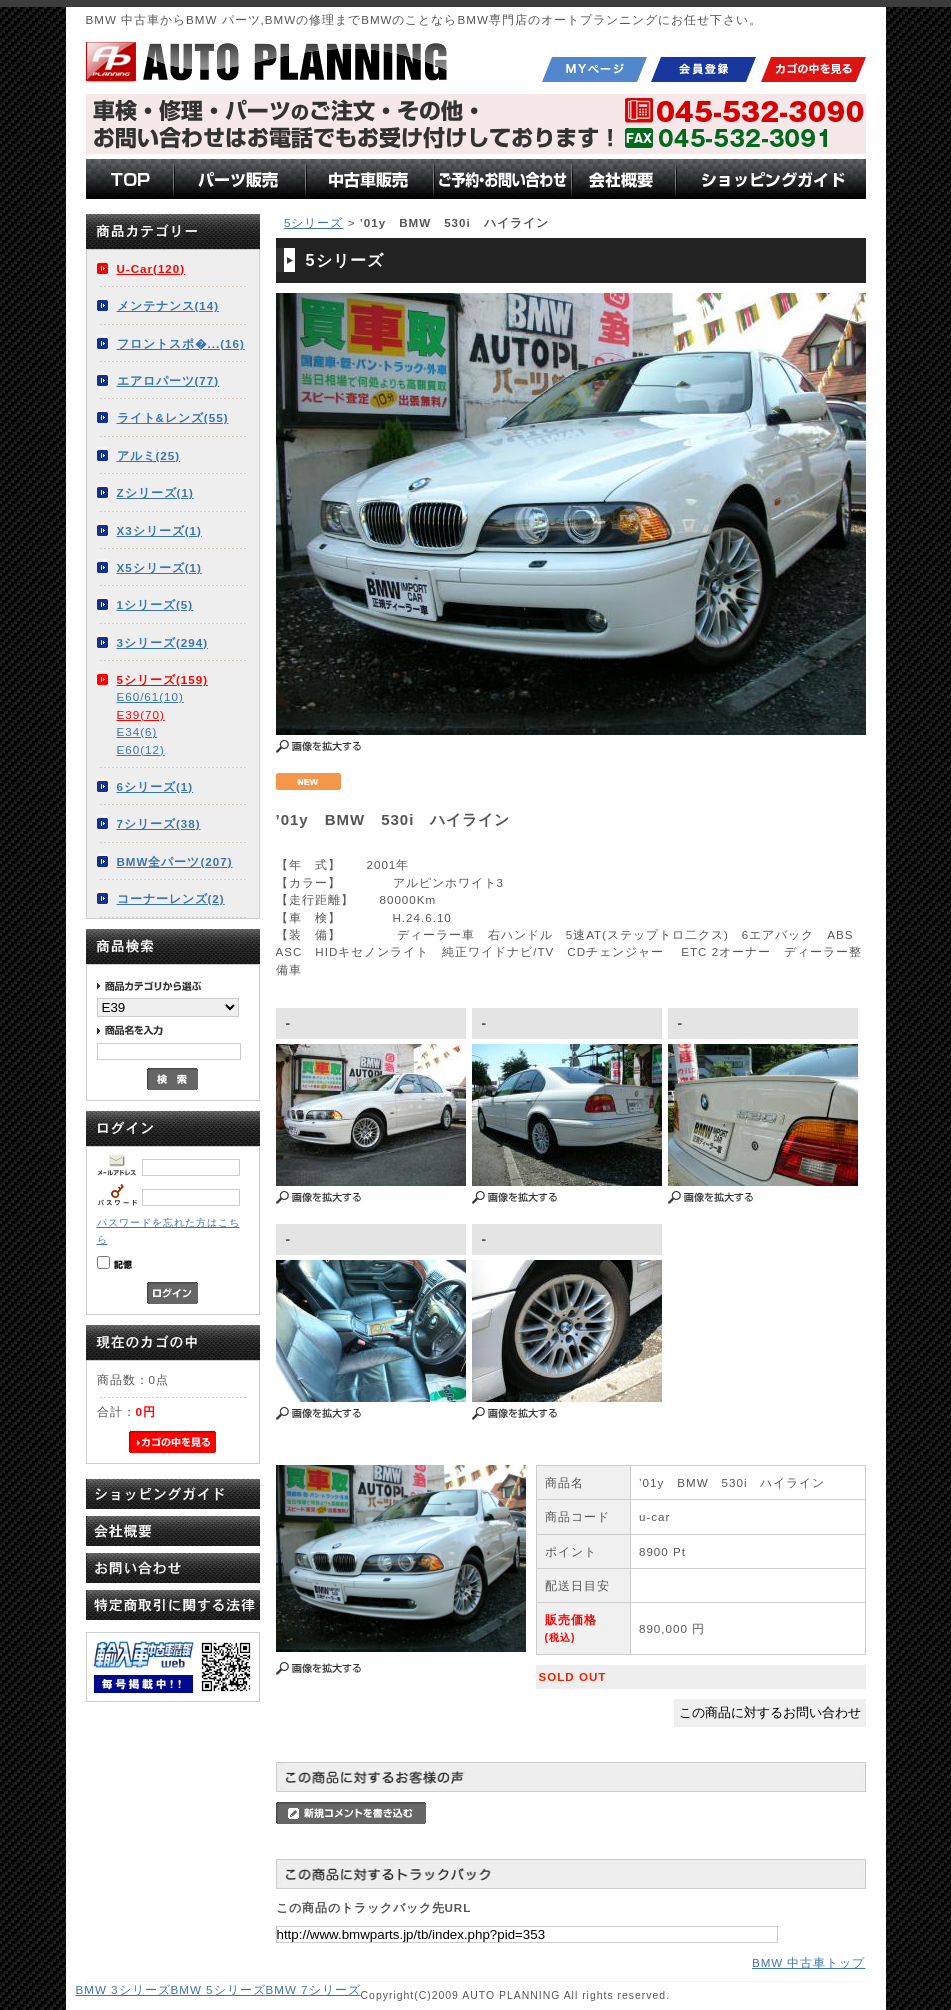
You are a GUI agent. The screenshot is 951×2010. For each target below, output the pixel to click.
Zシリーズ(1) (155, 492)
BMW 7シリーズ (313, 1989)
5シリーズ (313, 222)
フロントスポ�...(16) (181, 343)
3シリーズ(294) (163, 642)
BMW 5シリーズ (218, 1989)
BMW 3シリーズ (123, 1989)
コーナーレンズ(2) (171, 898)
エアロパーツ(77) (168, 380)
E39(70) (141, 714)
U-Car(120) (151, 268)
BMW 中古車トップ (809, 1962)
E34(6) (137, 731)
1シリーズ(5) (155, 604)
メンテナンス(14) (168, 305)
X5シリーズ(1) (159, 567)
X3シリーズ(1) (159, 530)
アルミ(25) (149, 455)
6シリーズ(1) (155, 786)
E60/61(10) (150, 696)
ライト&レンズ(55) (173, 417)
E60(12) (141, 749)
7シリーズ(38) (159, 823)
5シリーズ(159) (163, 679)
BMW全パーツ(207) (175, 861)
